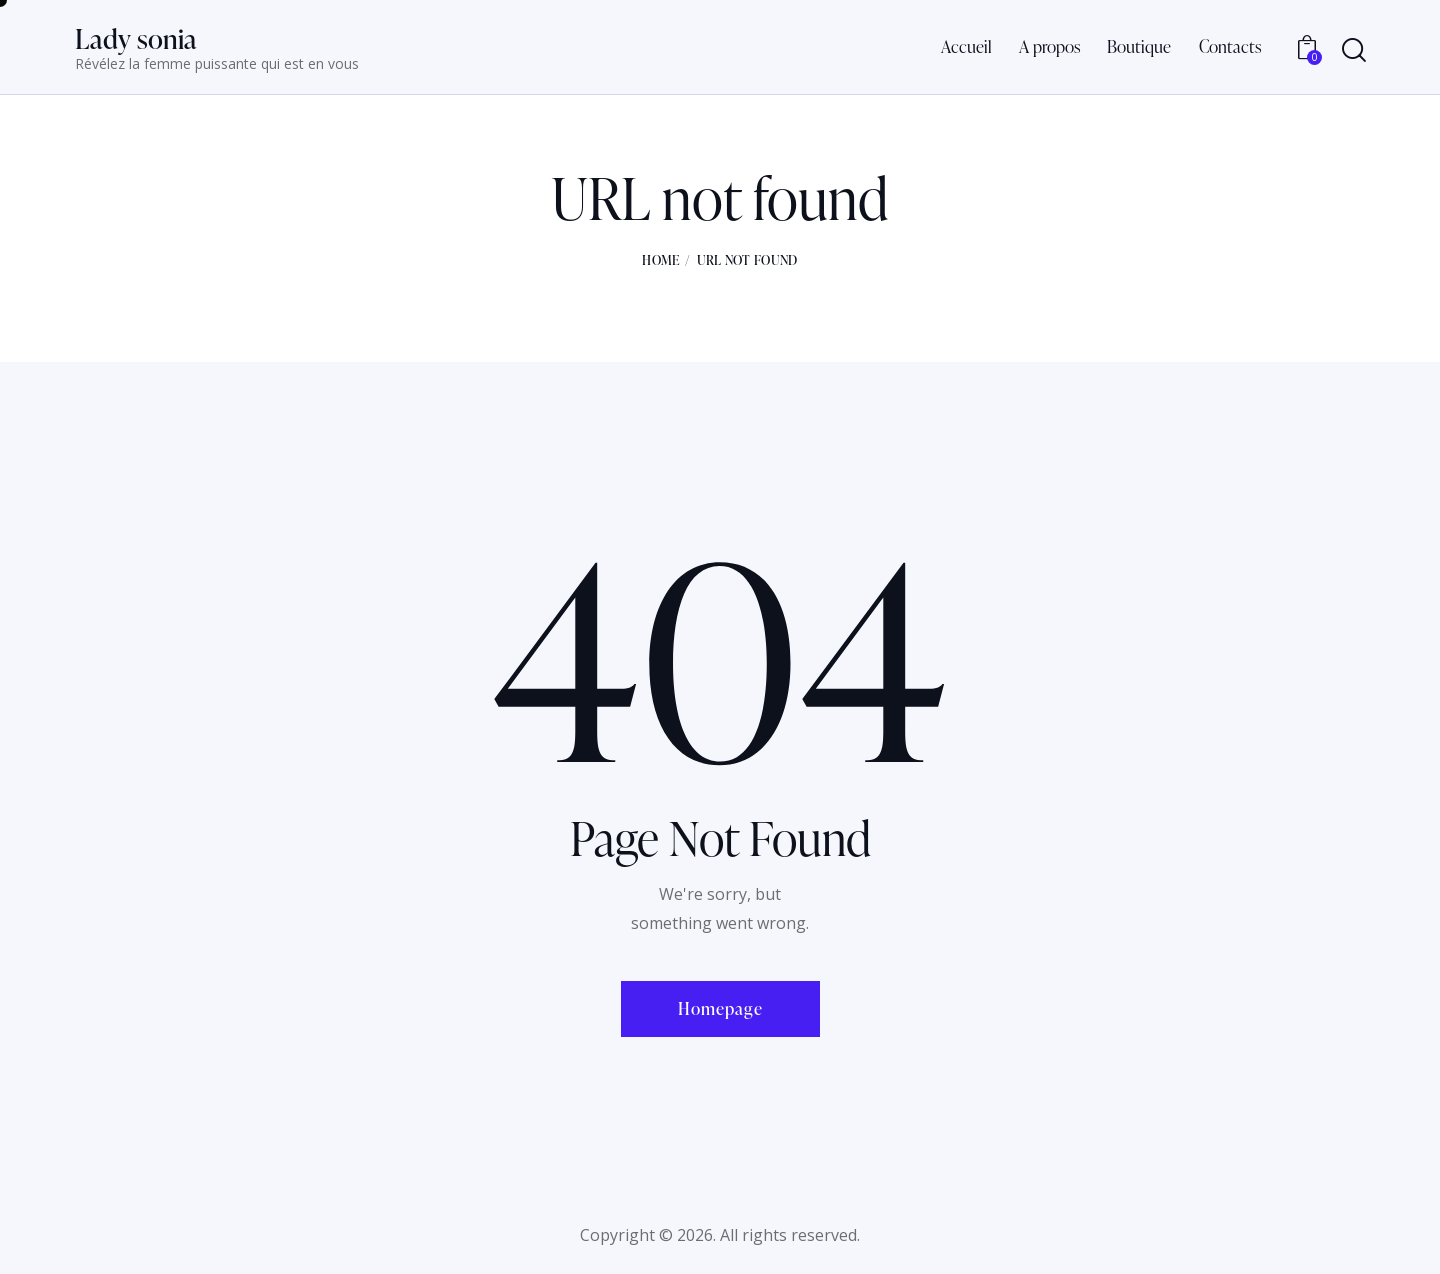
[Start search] (1354, 50)
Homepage (720, 1008)
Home (660, 260)
